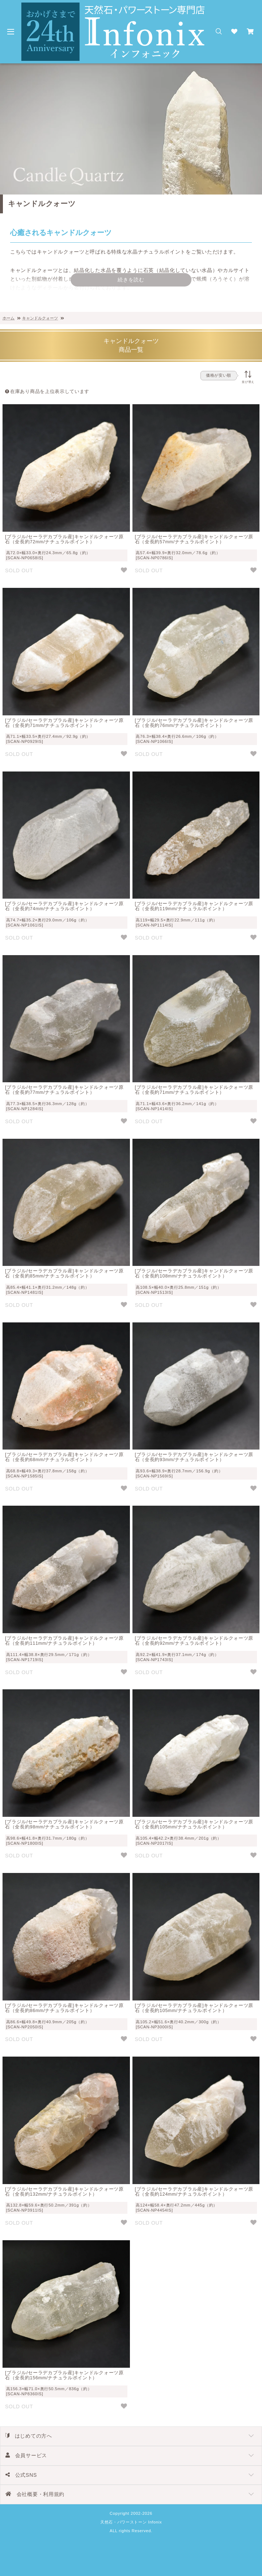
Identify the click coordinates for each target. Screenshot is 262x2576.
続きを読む (131, 280)
